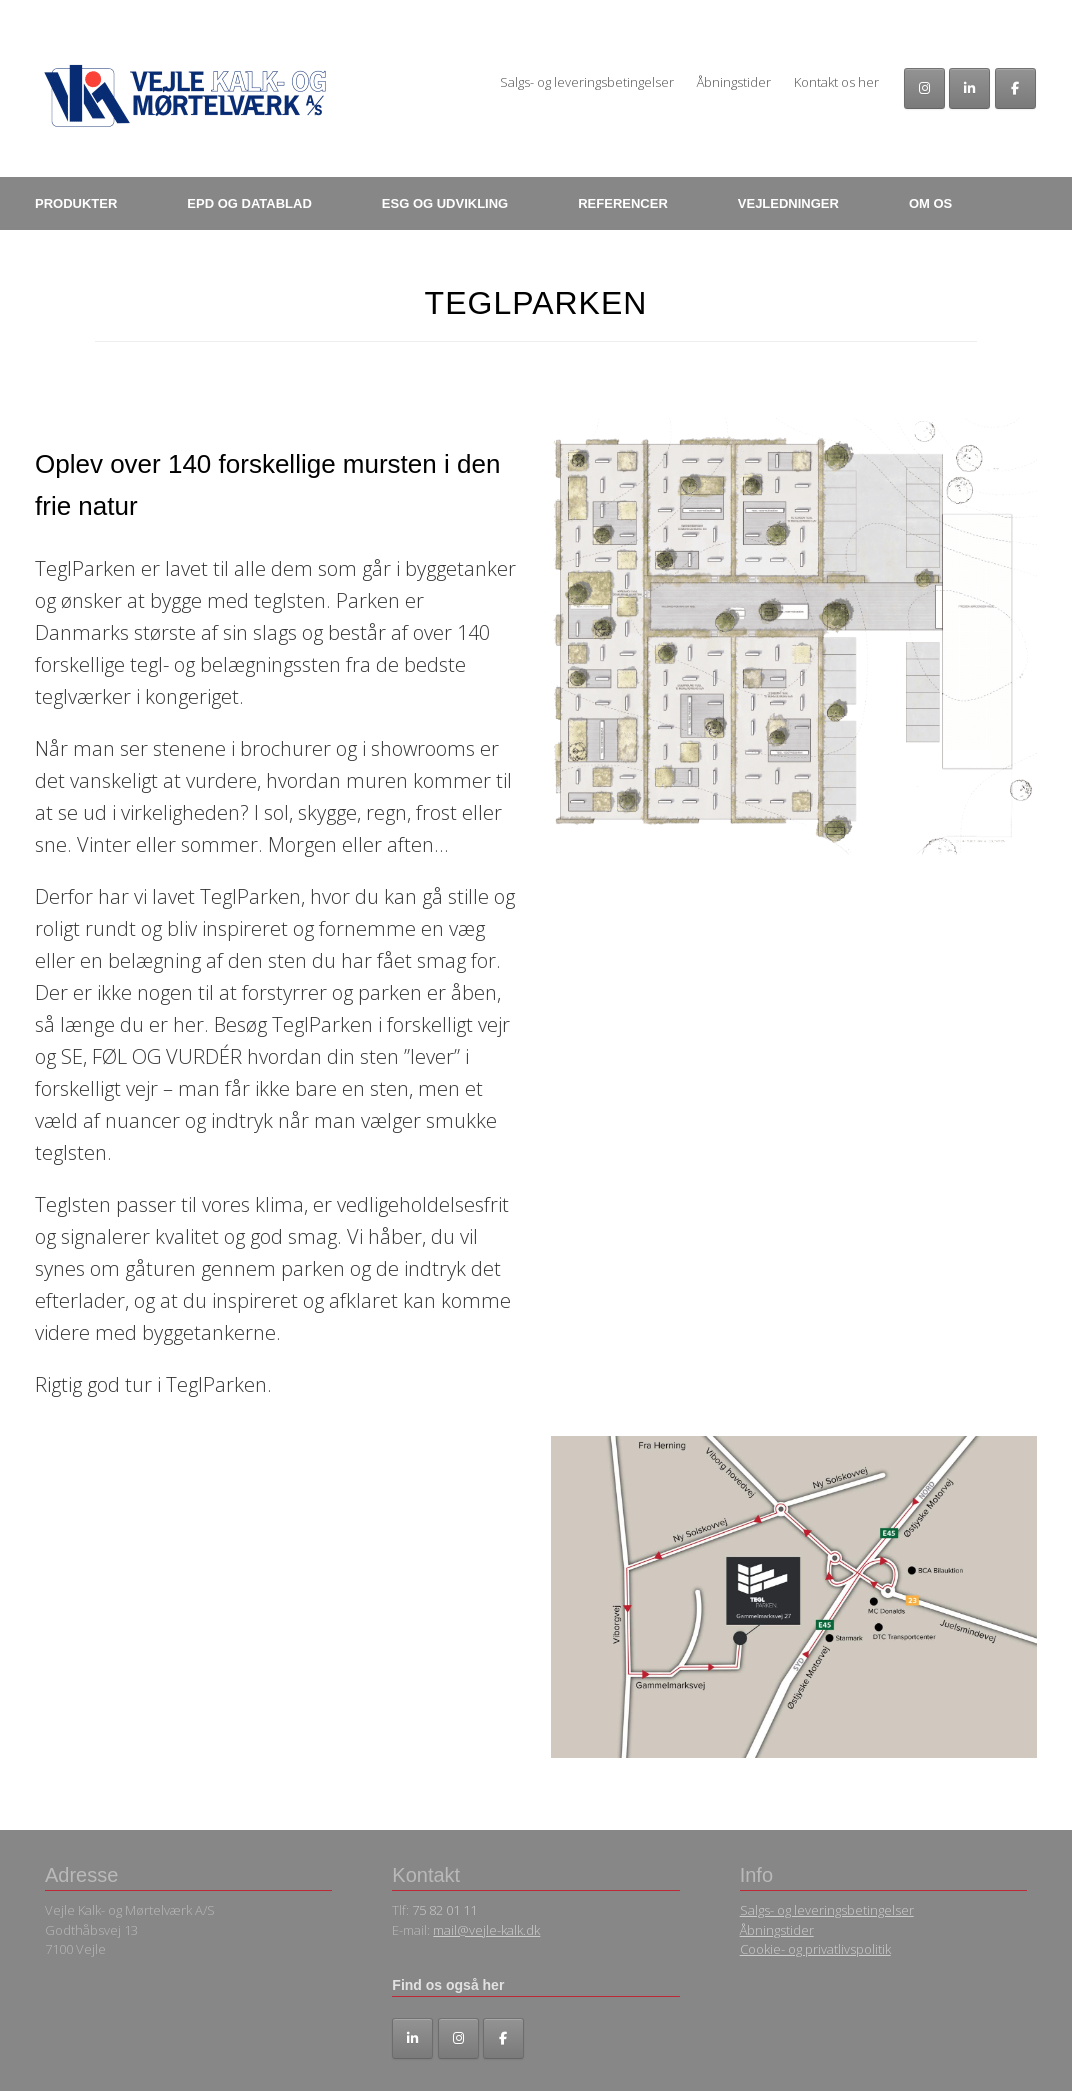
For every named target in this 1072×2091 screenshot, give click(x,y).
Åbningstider (734, 82)
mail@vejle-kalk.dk (486, 1930)
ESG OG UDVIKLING (445, 203)
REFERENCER (623, 203)
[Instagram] (458, 2038)
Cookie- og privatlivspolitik (815, 1949)
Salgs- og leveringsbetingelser (587, 82)
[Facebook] (1015, 88)
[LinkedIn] (412, 2038)
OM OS (930, 203)
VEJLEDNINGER (788, 203)
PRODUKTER (76, 203)
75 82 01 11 (444, 1910)
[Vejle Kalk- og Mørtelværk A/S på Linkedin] (969, 88)
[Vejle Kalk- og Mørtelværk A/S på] (547, 2039)
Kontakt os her (836, 82)
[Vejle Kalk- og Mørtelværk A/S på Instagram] (924, 88)
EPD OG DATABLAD (249, 203)
